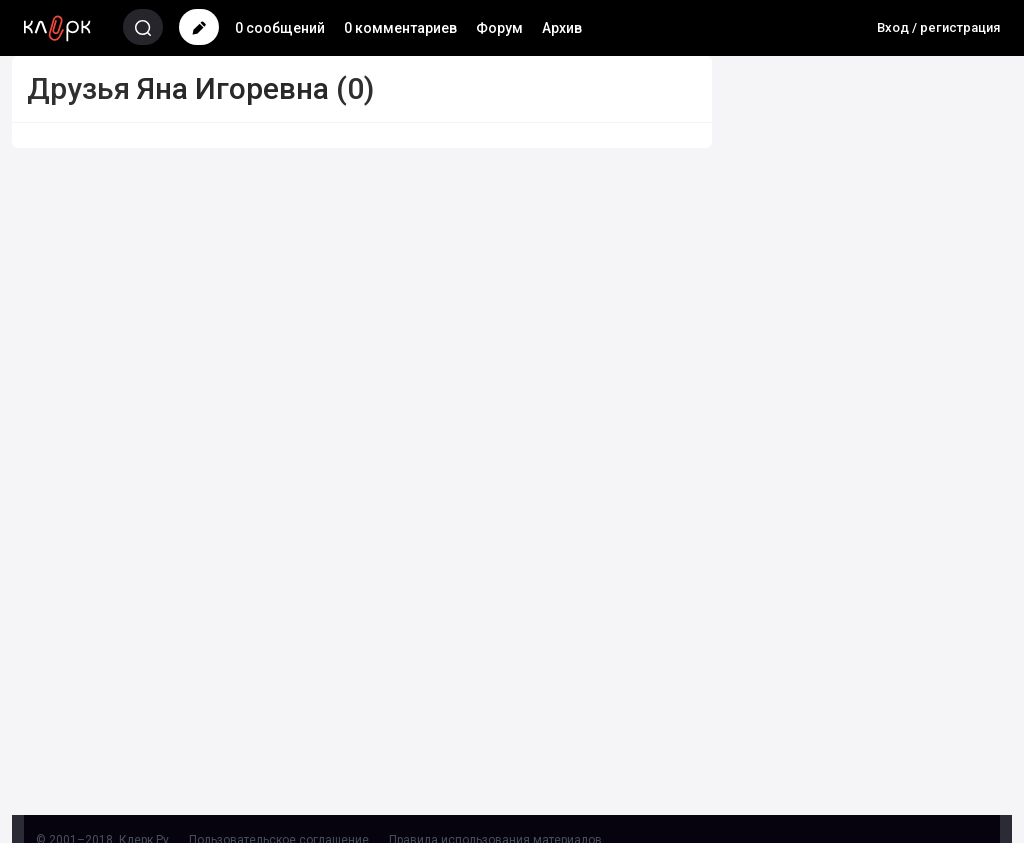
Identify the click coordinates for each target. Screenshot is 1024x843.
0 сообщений (280, 28)
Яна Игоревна (233, 88)
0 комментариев (400, 28)
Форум (499, 28)
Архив (562, 28)
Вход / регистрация (938, 27)
